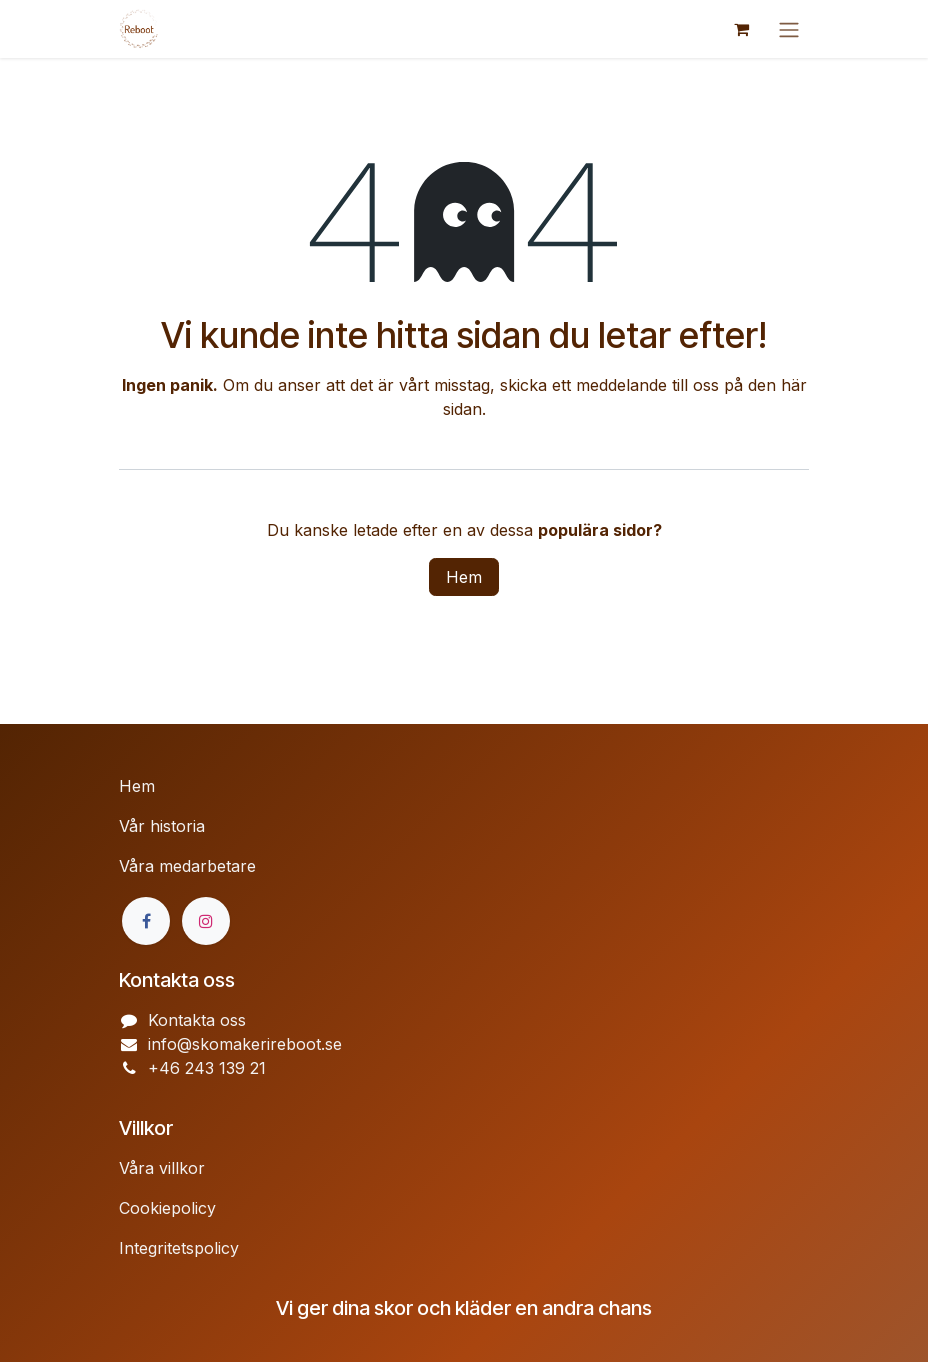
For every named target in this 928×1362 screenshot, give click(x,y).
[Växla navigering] (789, 29)
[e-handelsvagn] (741, 29)
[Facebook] (146, 921)
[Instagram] (206, 921)
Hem (464, 577)
